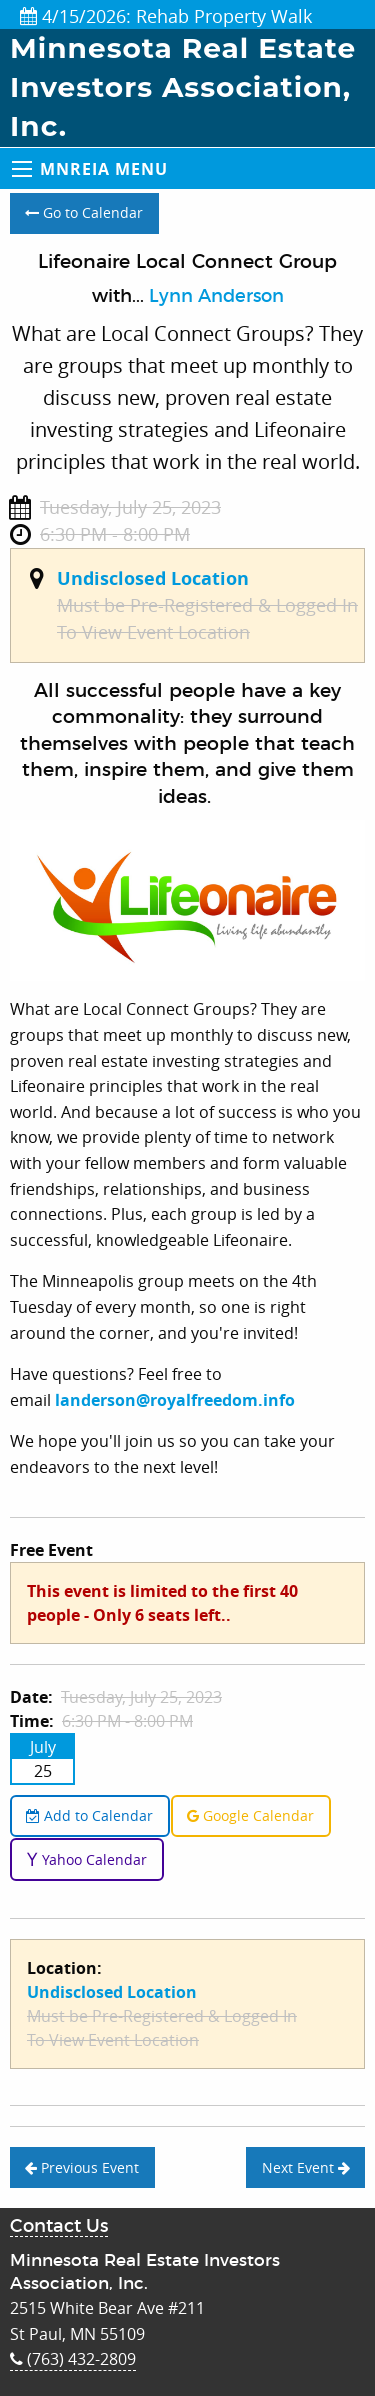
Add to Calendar (89, 1815)
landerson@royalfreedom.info (175, 1400)
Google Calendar (250, 1815)
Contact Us (59, 2227)
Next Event (306, 2167)
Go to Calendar (84, 212)
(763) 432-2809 (73, 2359)
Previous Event (82, 2167)
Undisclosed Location (153, 578)
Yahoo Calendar (86, 1859)
